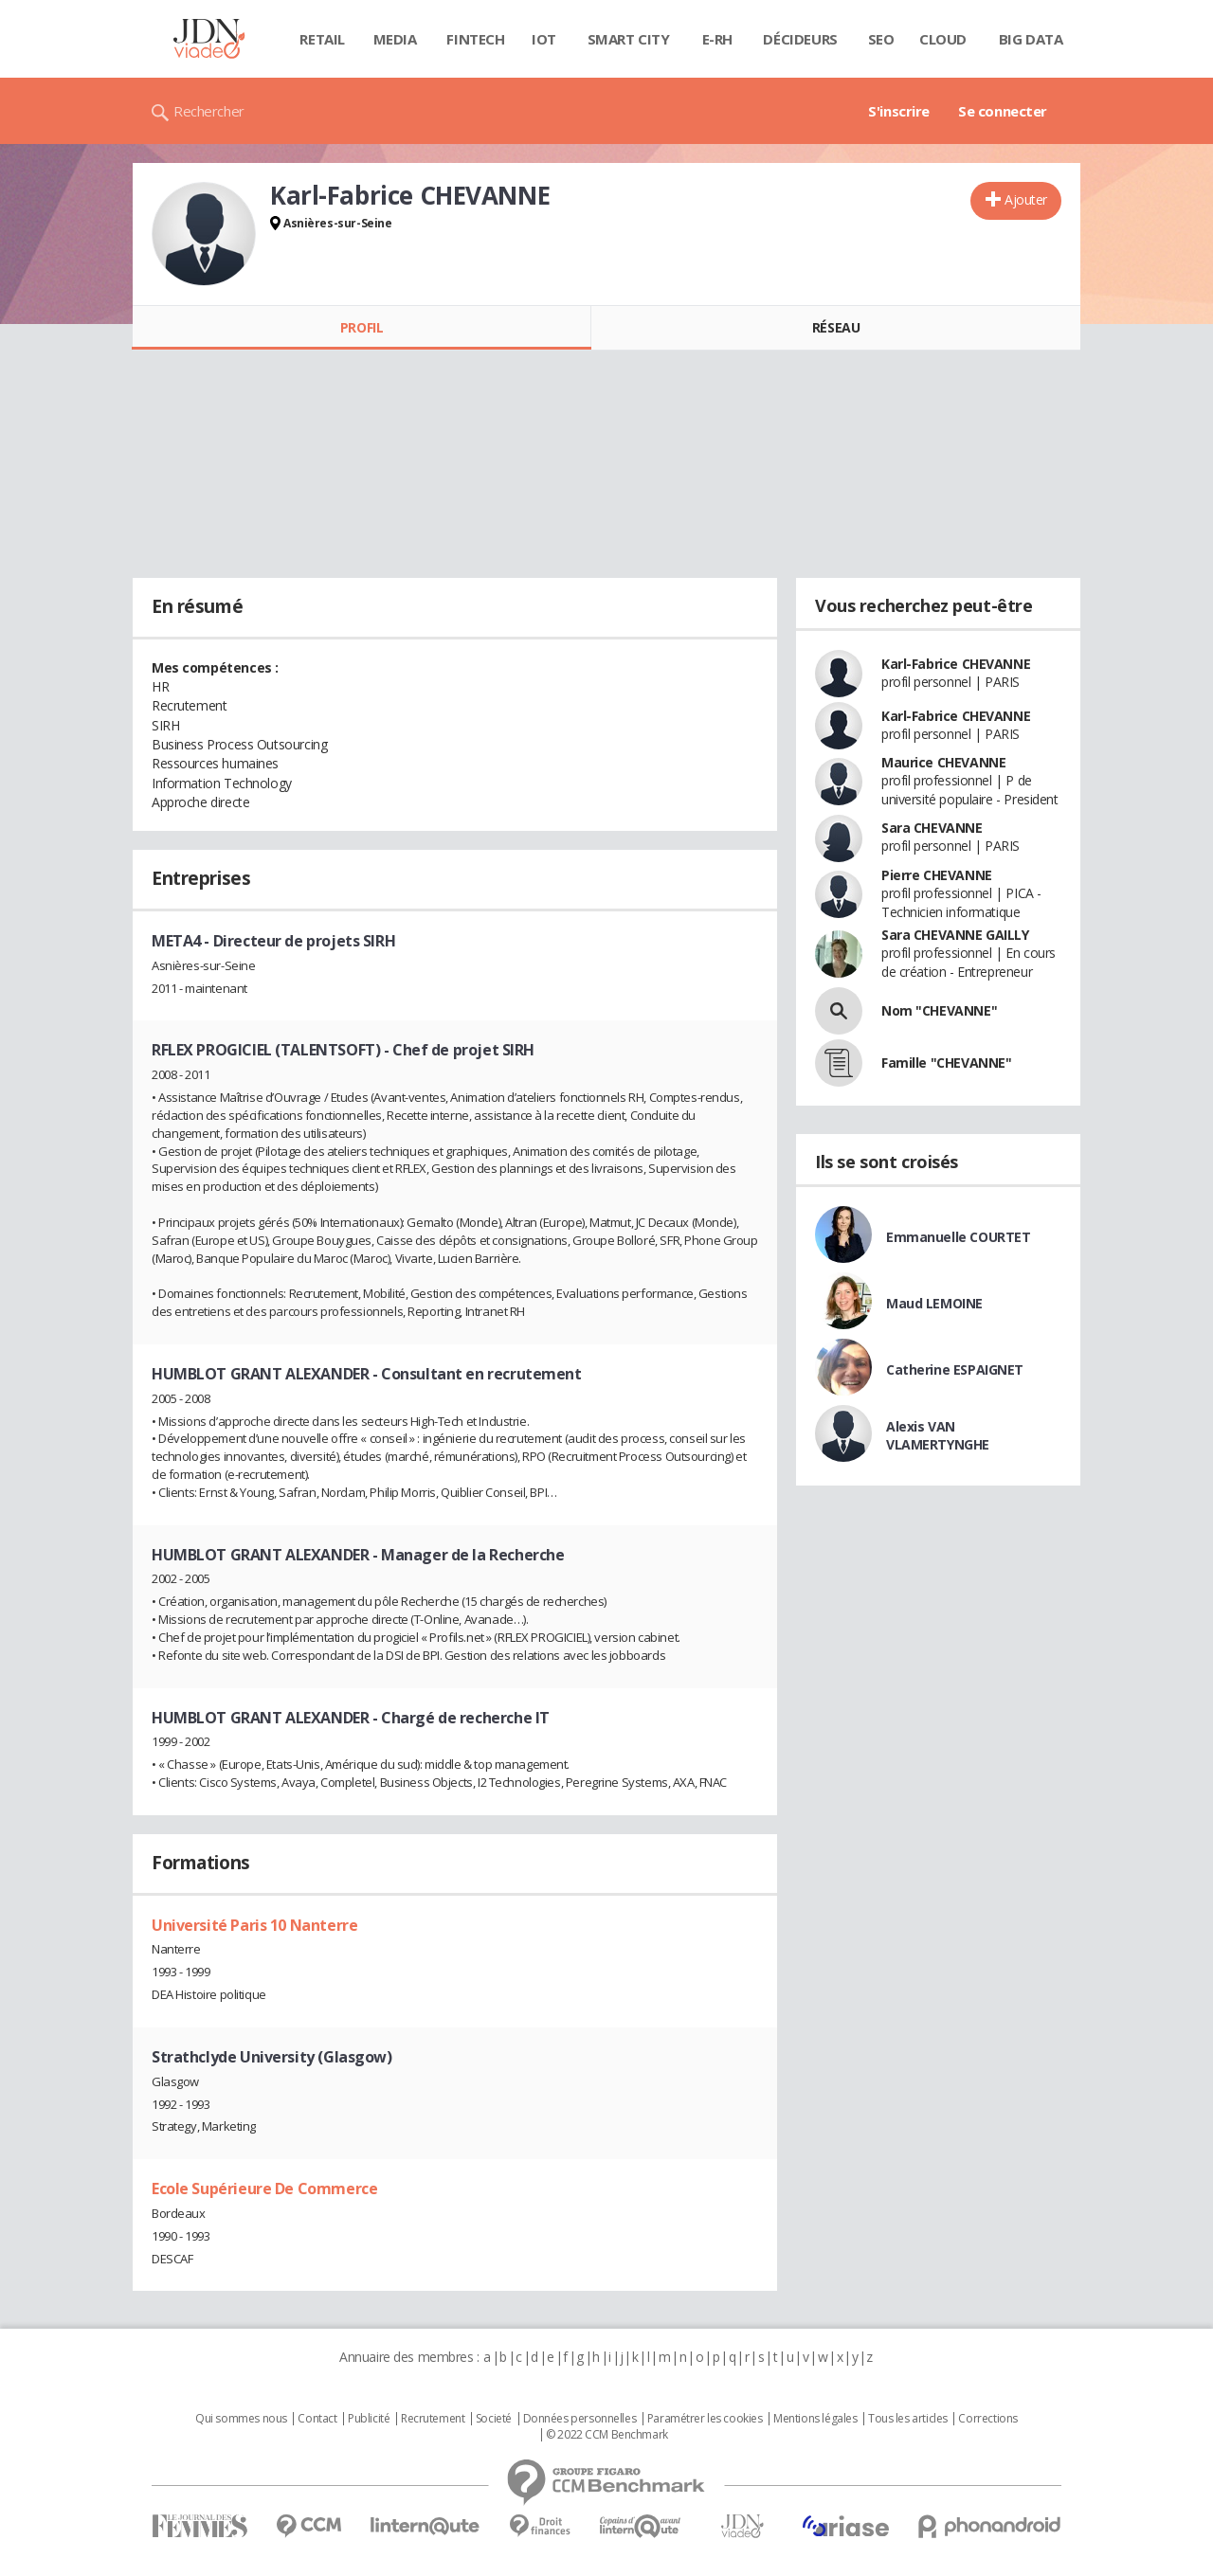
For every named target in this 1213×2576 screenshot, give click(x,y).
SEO (881, 38)
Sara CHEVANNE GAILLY (955, 935)
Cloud (943, 38)
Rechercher (208, 110)
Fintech (475, 38)
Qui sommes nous (241, 2418)
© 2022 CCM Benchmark (607, 2434)
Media (395, 38)
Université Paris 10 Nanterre (254, 1925)
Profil (361, 327)
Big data (1031, 38)
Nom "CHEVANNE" (939, 1010)
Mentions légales (815, 2418)
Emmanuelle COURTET (958, 1237)
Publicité (368, 2418)
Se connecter (1002, 110)
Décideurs (800, 38)
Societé (494, 2418)
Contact (317, 2418)
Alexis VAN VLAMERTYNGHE (937, 1435)
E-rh (717, 38)
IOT (544, 38)
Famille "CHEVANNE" (946, 1063)
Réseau (836, 327)
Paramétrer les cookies (705, 2418)
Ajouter (1026, 199)
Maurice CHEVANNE (943, 762)
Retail (321, 38)
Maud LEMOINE (934, 1303)
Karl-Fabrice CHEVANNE (955, 664)
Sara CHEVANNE (932, 828)
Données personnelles (580, 2418)
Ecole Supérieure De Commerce (264, 2188)
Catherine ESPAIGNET (954, 1369)
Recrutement (432, 2418)
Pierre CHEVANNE (936, 875)
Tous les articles (908, 2418)
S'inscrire (899, 110)
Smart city (629, 38)
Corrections (987, 2418)
